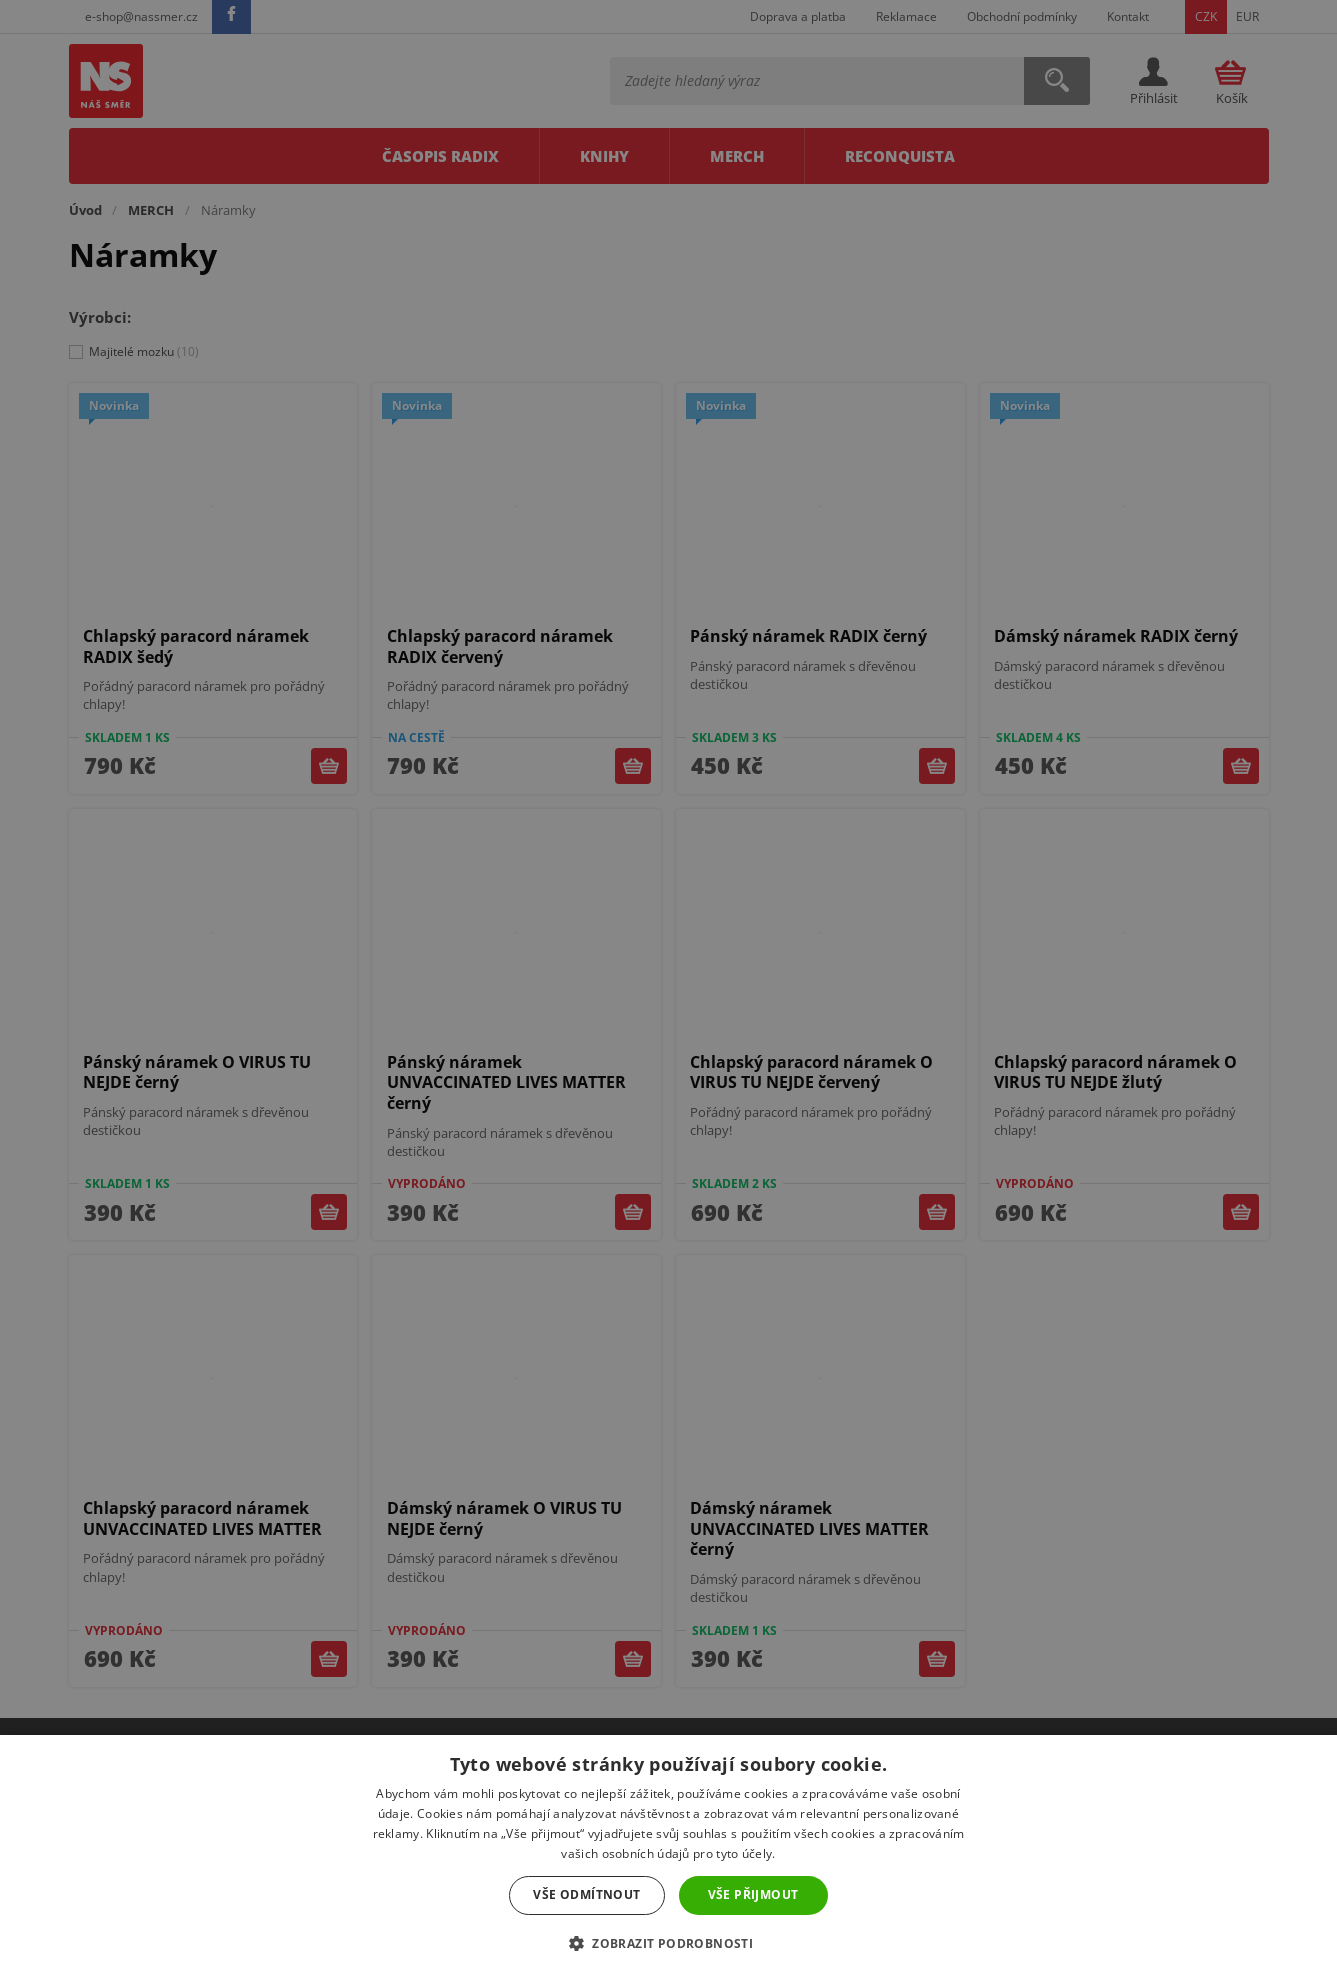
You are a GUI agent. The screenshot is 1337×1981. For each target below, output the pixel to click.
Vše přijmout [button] (753, 1894)
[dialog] (668, 990)
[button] (668, 1943)
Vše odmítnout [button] (586, 1894)
